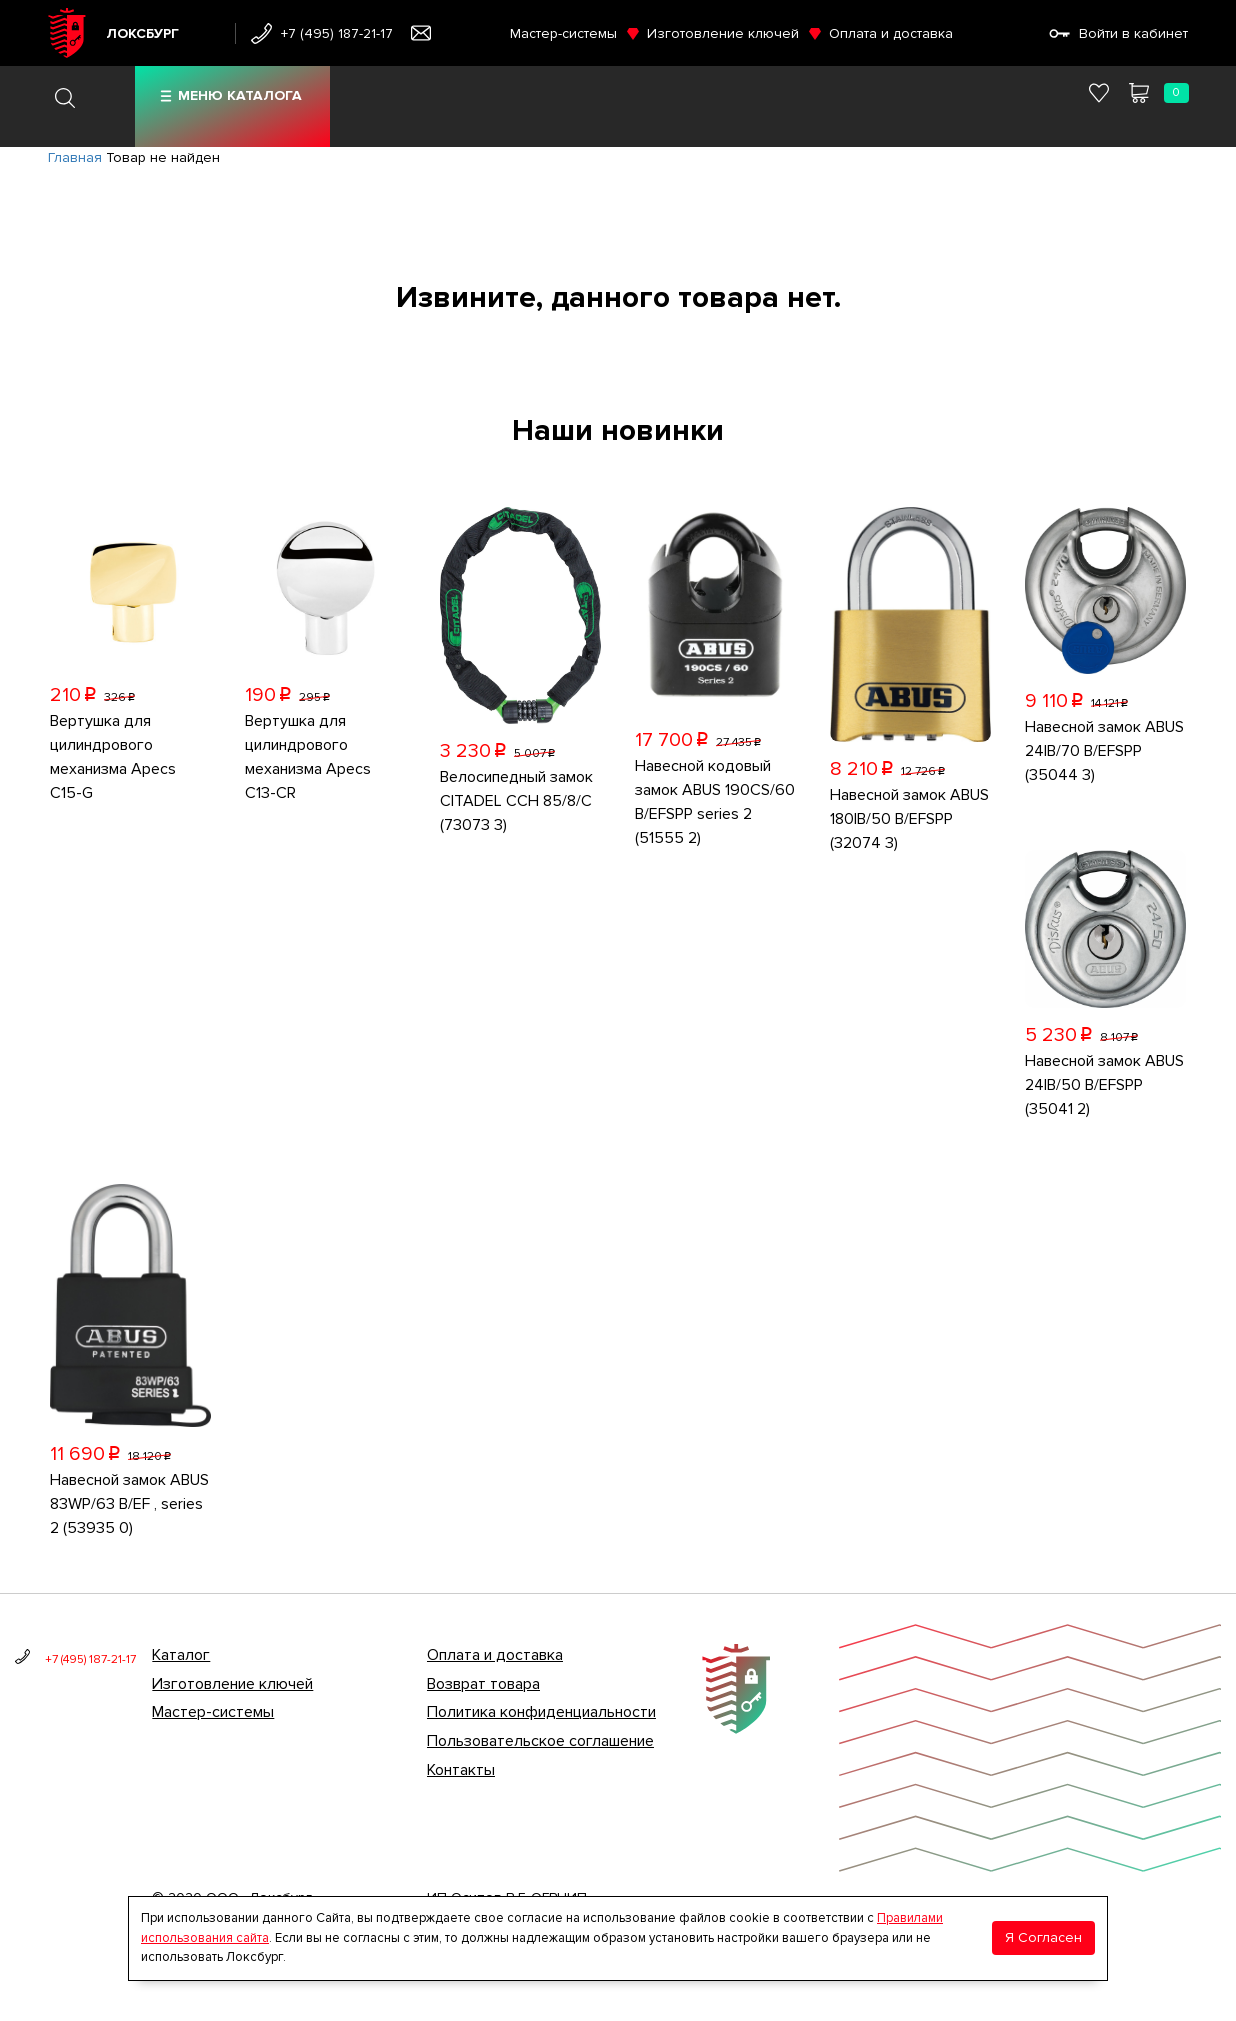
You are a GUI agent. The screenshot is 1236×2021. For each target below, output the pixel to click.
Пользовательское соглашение (540, 1741)
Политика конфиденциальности (541, 1712)
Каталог (181, 1655)
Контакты (461, 1770)
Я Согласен (1043, 1937)
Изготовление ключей (723, 33)
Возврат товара (483, 1684)
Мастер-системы (563, 33)
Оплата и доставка (891, 33)
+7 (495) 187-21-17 (337, 33)
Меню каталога (240, 95)
